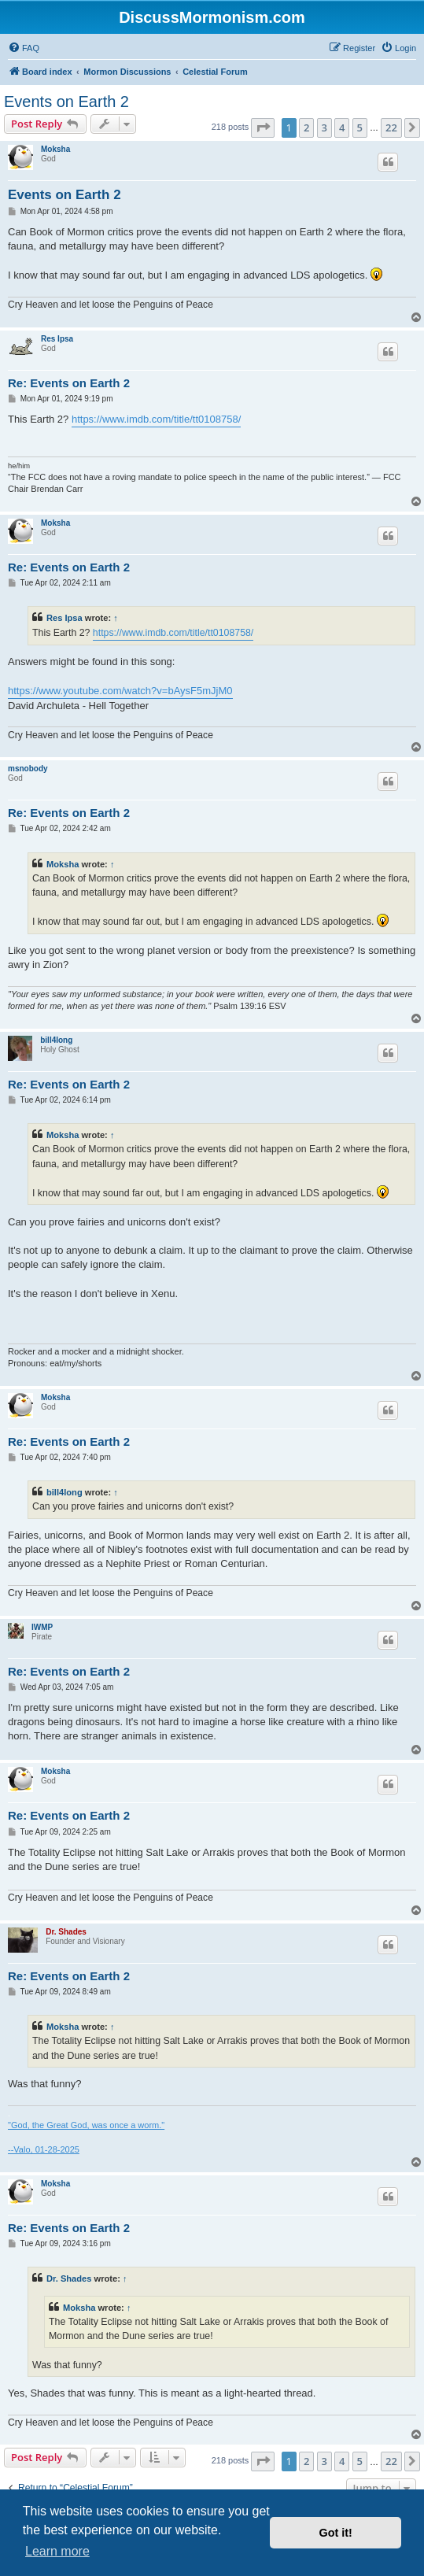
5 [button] (360, 127)
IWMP (42, 1627)
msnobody (28, 768)
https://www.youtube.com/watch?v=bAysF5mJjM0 (120, 691)
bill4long (56, 1040)
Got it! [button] (335, 2532)
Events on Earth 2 (66, 101)
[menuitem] (23, 48)
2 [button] (306, 127)
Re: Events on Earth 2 (69, 383)
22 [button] (391, 127)
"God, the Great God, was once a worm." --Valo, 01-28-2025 (86, 2137)
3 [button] (324, 127)
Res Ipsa (57, 338)
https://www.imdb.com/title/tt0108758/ (156, 419)
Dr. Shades (66, 1931)
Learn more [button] (57, 2551)
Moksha (55, 149)
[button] (263, 127)
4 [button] (342, 127)
